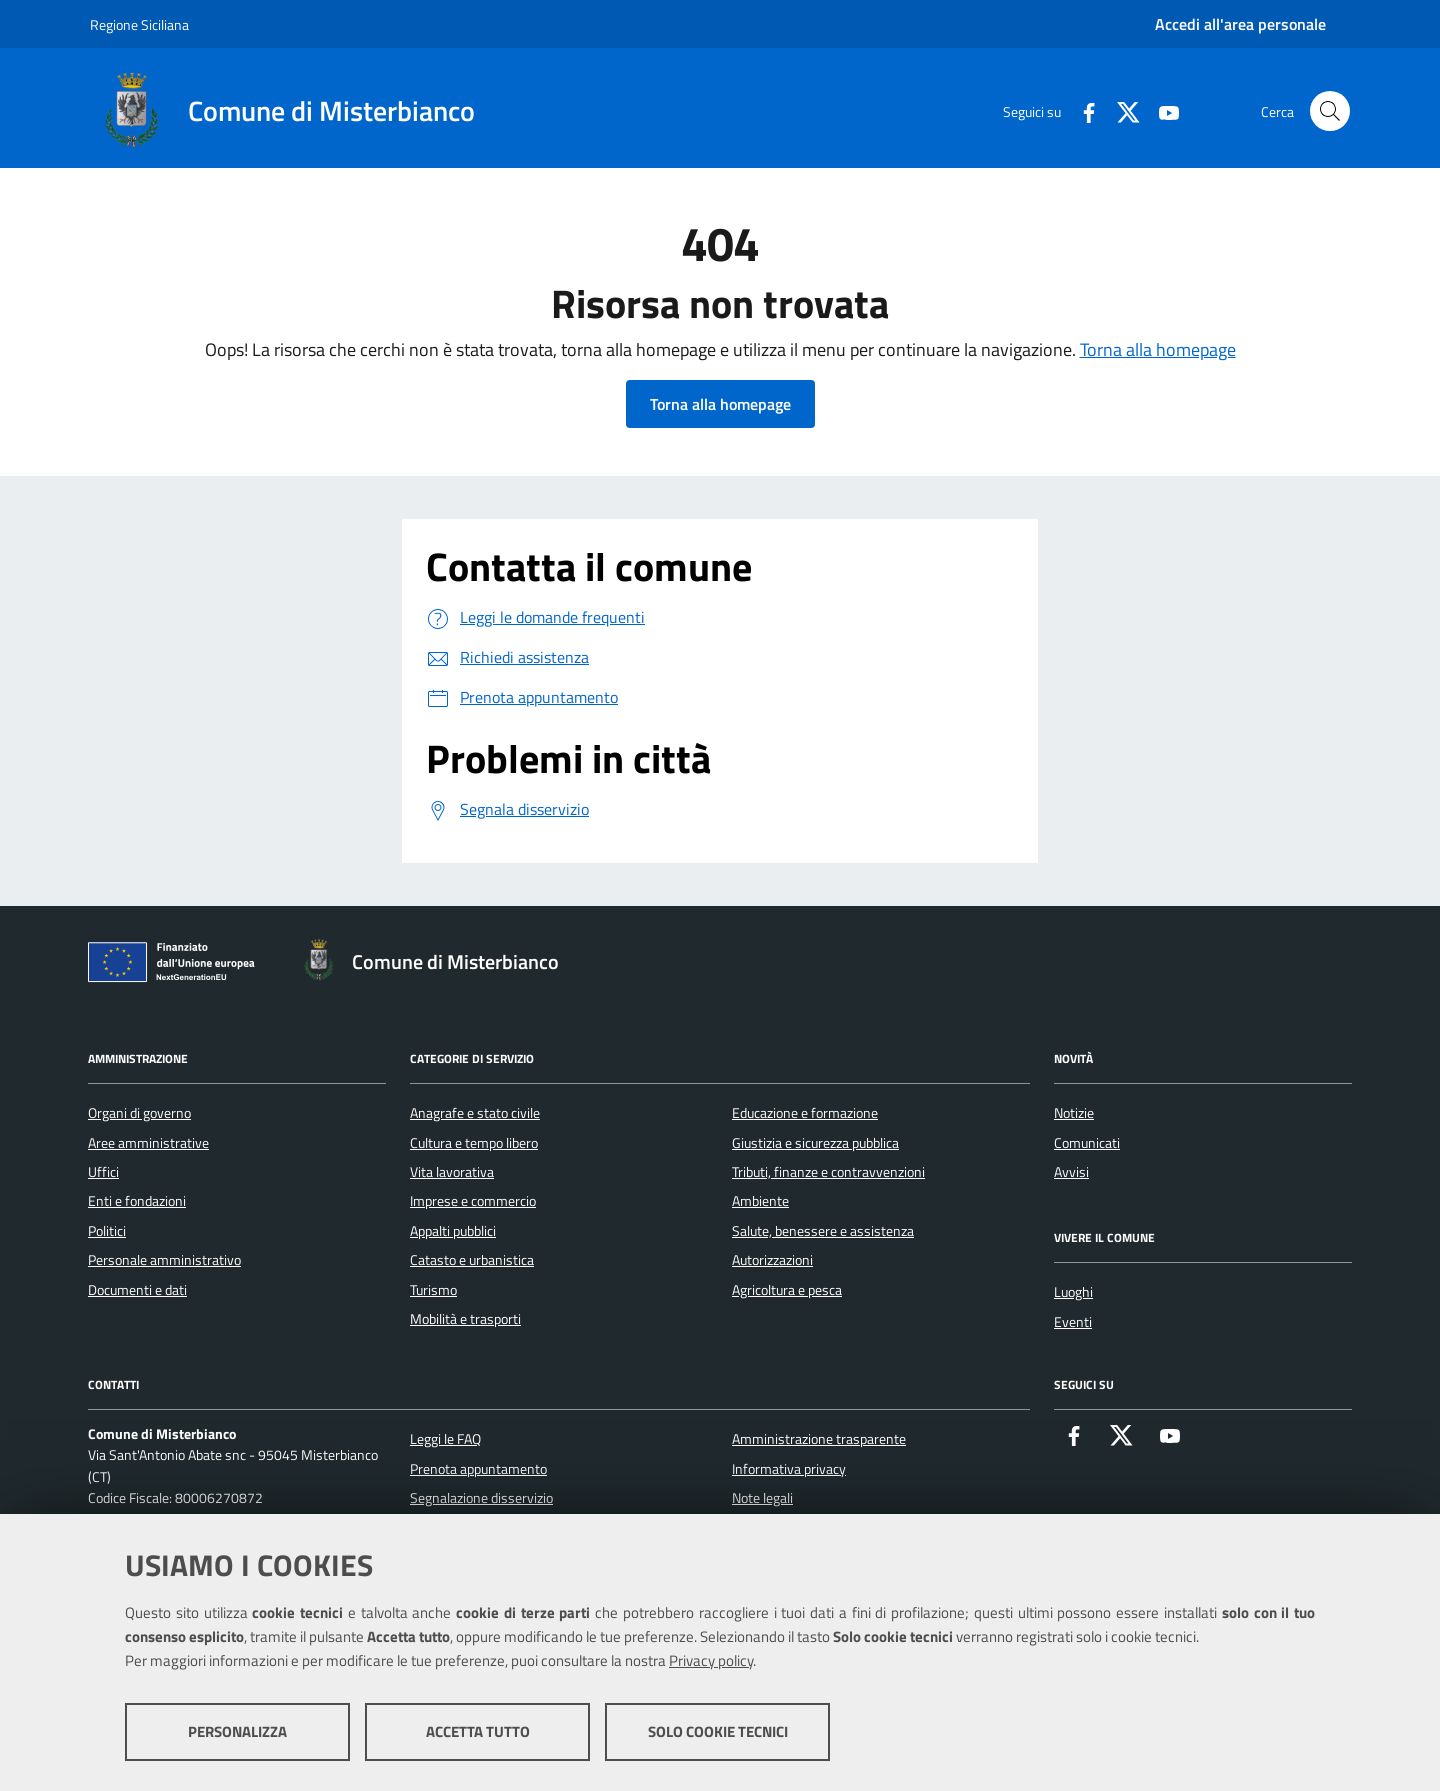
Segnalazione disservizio (481, 1498)
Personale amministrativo (164, 1260)
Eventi (1073, 1322)
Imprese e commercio (473, 1201)
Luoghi (1073, 1292)
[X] (1121, 110)
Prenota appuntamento (478, 1469)
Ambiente (760, 1201)
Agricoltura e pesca (787, 1290)
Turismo (433, 1290)
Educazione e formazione (805, 1113)
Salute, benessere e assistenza (823, 1231)
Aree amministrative (148, 1143)
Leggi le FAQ (445, 1439)
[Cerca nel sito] (1330, 111)
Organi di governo (139, 1113)
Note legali (762, 1498)
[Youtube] (1161, 110)
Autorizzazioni (772, 1260)
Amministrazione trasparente (819, 1439)
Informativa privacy (789, 1469)
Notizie (1074, 1113)
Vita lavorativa (452, 1172)
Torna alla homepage (1158, 349)
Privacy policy (711, 1660)
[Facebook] (1081, 110)
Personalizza (237, 1731)
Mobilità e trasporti (465, 1319)
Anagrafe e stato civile (475, 1113)
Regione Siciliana (139, 24)
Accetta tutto (478, 1731)
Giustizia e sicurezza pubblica (815, 1143)
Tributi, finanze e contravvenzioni (828, 1172)
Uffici (103, 1172)
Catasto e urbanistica (472, 1260)
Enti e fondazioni (137, 1201)
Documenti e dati (137, 1290)
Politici (107, 1231)
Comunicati (1087, 1143)
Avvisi (1071, 1172)
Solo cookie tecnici (718, 1731)
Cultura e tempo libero (474, 1143)
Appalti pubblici (453, 1231)
